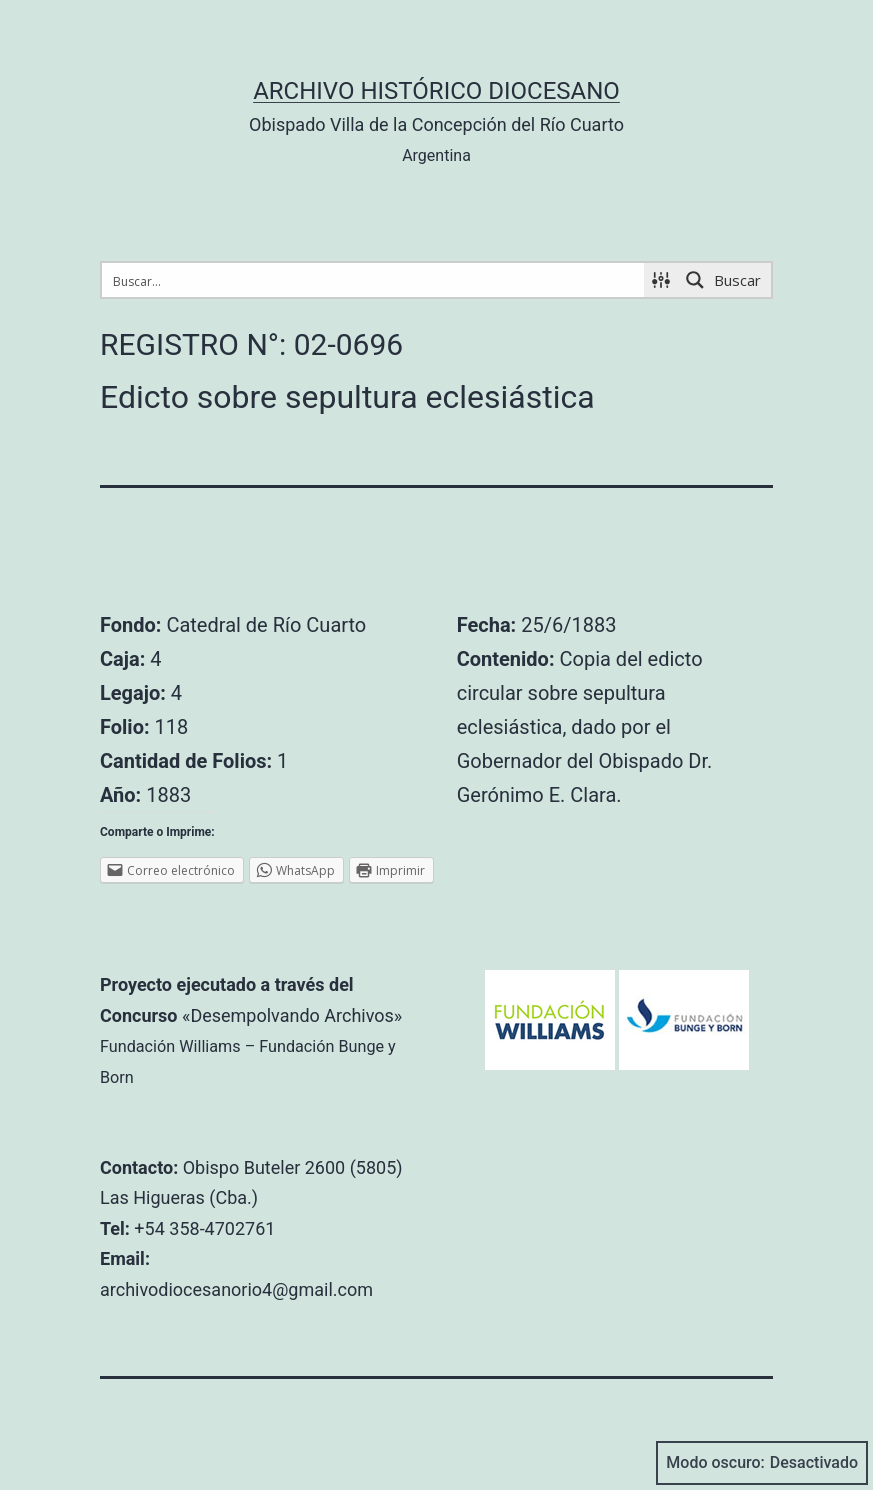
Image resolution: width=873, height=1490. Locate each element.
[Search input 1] (374, 280)
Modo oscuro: (762, 1463)
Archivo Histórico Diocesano (436, 91)
